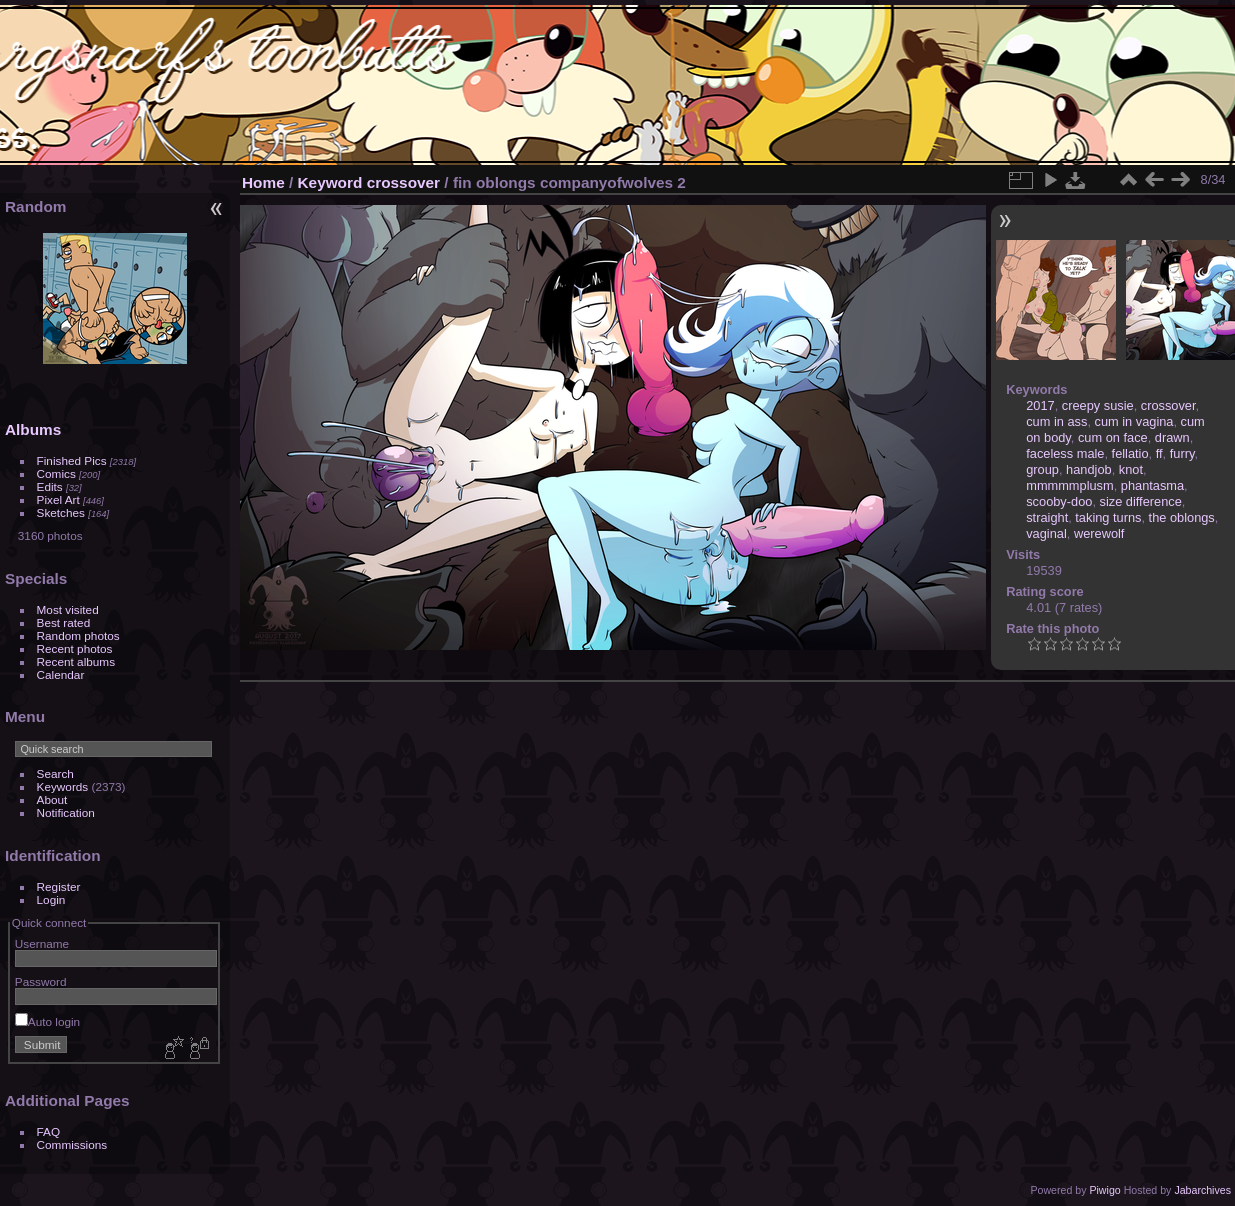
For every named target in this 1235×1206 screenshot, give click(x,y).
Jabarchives (1202, 1190)
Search (55, 773)
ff (1159, 453)
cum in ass (1056, 421)
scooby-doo (1059, 501)
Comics (56, 473)
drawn (1172, 437)
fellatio (1130, 453)
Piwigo (1104, 1190)
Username (42, 943)
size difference (1141, 501)
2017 (1040, 405)
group (1042, 469)
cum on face (1113, 437)
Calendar (61, 674)
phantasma (1152, 485)
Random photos (78, 635)
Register (59, 886)
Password (41, 981)
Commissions (72, 1144)
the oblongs (1182, 517)
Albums (33, 429)
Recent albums (76, 661)
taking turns (1108, 517)
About (52, 799)
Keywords (63, 786)
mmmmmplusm (1069, 485)
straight (1047, 517)
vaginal (1046, 533)
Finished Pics (72, 460)
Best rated (64, 622)
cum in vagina (1134, 421)
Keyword (330, 182)
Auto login (47, 1021)
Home (263, 182)
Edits (50, 486)
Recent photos (75, 648)
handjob (1089, 469)
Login (51, 899)
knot (1131, 469)
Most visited (68, 609)
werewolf (1099, 533)
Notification (66, 812)
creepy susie (1098, 405)
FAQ (49, 1131)
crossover (403, 182)
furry (1182, 453)
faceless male (1065, 453)
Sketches (61, 512)
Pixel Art (58, 499)
